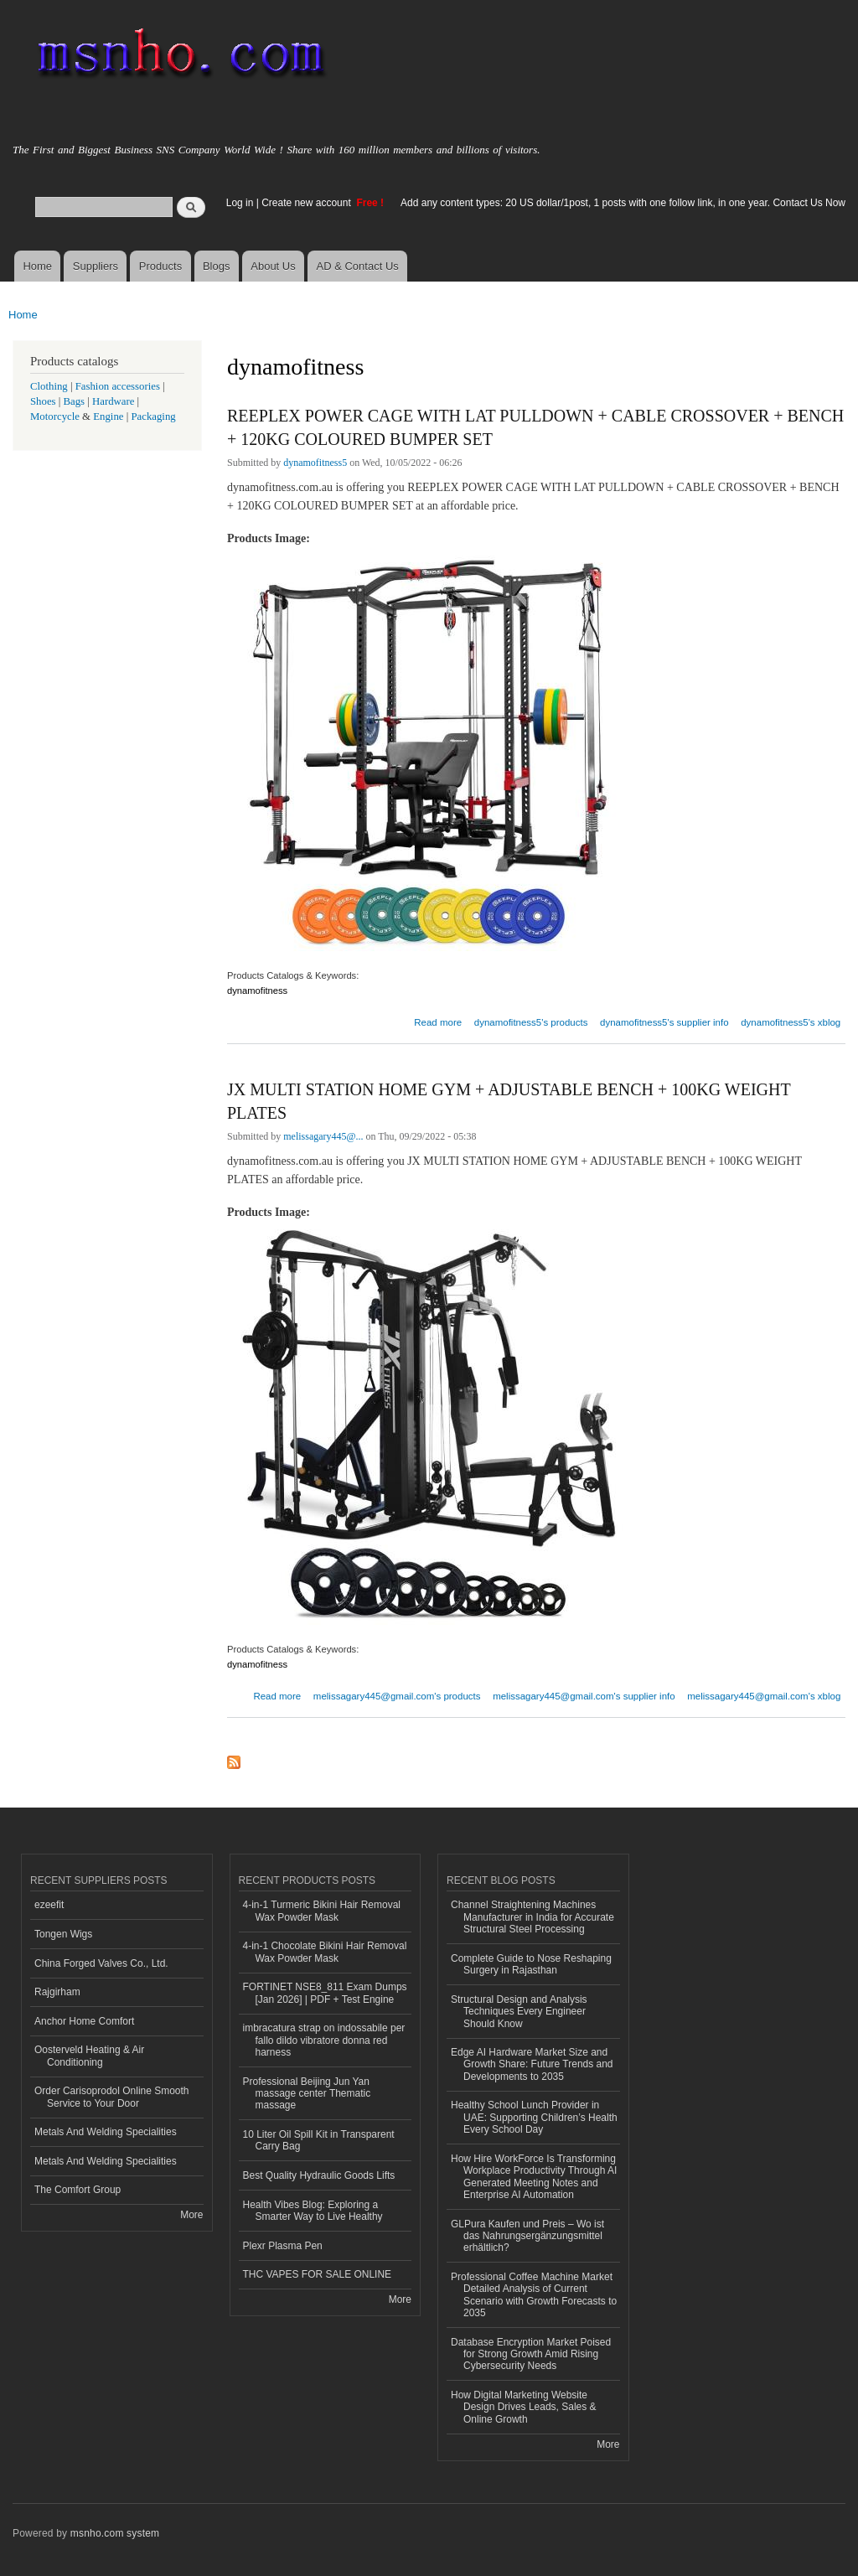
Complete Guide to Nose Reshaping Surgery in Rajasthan (531, 1964)
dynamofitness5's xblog (790, 1022)
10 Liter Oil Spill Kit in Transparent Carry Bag (319, 2140)
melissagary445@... (323, 1136)
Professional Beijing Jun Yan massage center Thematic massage (307, 2094)
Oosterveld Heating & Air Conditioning (89, 2055)
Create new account (307, 203)
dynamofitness (257, 990)
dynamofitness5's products (531, 1022)
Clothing (49, 386)
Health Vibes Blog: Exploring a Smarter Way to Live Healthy (313, 2210)
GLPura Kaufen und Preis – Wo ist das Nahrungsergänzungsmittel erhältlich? (527, 2236)
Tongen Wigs (63, 1934)
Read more (438, 1020)
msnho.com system (114, 2533)
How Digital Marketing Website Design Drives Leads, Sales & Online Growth (524, 2407)
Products (160, 266)
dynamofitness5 (315, 462)
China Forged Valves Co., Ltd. (101, 1963)
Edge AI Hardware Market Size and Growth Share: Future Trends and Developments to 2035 (532, 2064)
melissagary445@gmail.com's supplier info (584, 1696)
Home (37, 266)
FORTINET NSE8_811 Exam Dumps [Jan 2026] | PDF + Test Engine (325, 1992)
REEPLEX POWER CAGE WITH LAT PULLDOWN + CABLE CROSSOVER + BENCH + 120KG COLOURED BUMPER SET (535, 427)
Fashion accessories (117, 386)
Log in (240, 203)
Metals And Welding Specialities (105, 2132)
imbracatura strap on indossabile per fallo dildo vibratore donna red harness (324, 2040)
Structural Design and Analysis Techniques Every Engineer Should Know (519, 2012)
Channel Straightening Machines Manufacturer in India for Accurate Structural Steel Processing (532, 1917)
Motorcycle (55, 416)
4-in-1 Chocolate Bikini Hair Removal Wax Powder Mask (325, 1951)
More (191, 2215)
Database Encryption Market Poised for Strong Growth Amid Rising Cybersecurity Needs (531, 2354)
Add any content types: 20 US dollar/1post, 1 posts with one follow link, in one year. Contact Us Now (623, 203)
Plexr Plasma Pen (283, 2246)
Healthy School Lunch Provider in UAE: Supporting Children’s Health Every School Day (534, 2117)
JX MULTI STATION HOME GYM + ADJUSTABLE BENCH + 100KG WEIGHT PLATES (508, 1101)
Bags (74, 401)
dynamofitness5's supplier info (664, 1022)
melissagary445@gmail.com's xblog (763, 1696)
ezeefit (49, 1905)
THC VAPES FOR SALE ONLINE (317, 2274)
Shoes (43, 401)
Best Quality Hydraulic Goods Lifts (319, 2175)
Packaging (153, 416)
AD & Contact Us (358, 266)
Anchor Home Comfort (84, 2021)
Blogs (216, 266)
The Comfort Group (77, 2190)
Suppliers (95, 266)
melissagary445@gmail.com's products (397, 1696)
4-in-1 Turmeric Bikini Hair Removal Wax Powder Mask (322, 1910)
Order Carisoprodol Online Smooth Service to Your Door (111, 2096)
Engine (108, 416)
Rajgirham (57, 1992)
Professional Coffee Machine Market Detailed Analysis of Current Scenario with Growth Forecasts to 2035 (534, 2295)
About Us (273, 266)
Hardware (113, 401)
